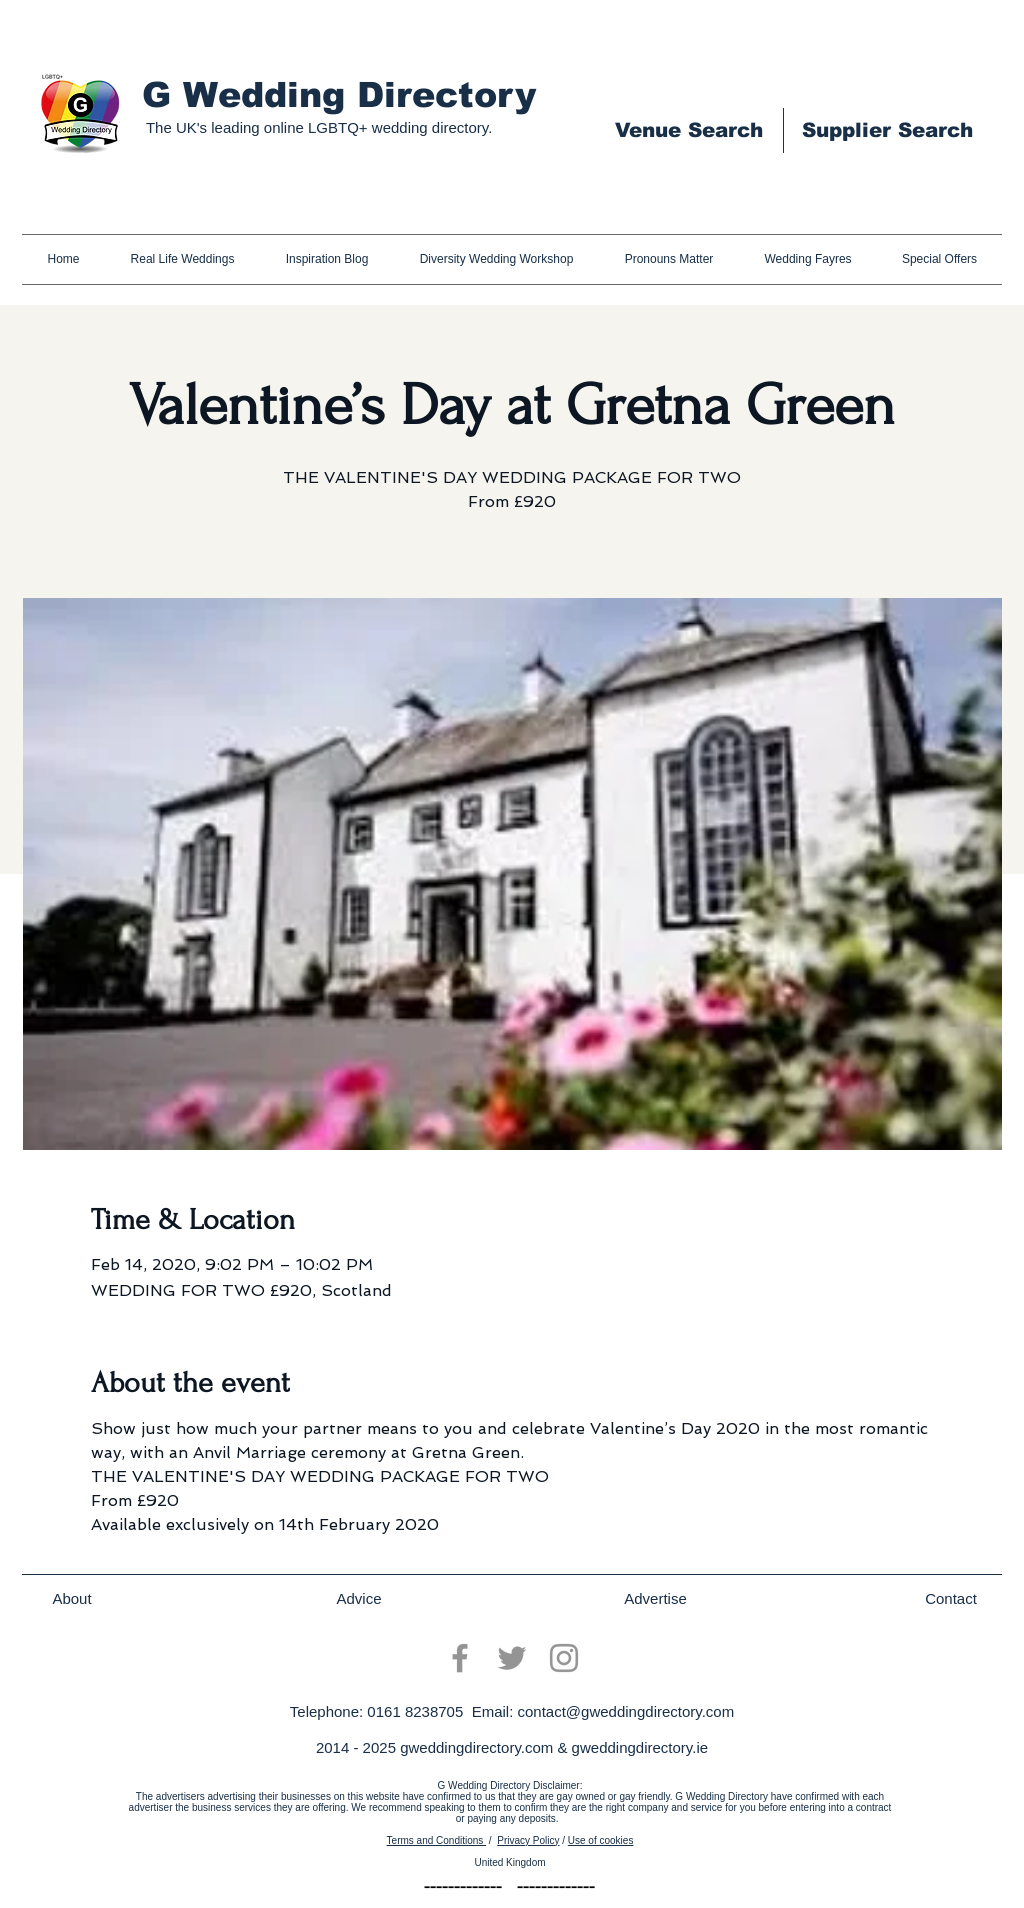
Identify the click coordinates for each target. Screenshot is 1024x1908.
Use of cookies (601, 1840)
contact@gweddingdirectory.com (625, 1711)
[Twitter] (512, 1658)
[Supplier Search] (887, 130)
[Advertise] (655, 1599)
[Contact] (951, 1599)
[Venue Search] (688, 130)
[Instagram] (564, 1658)
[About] (72, 1599)
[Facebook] (460, 1658)
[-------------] (463, 1888)
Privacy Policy (528, 1840)
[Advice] (359, 1599)
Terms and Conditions (437, 1840)
